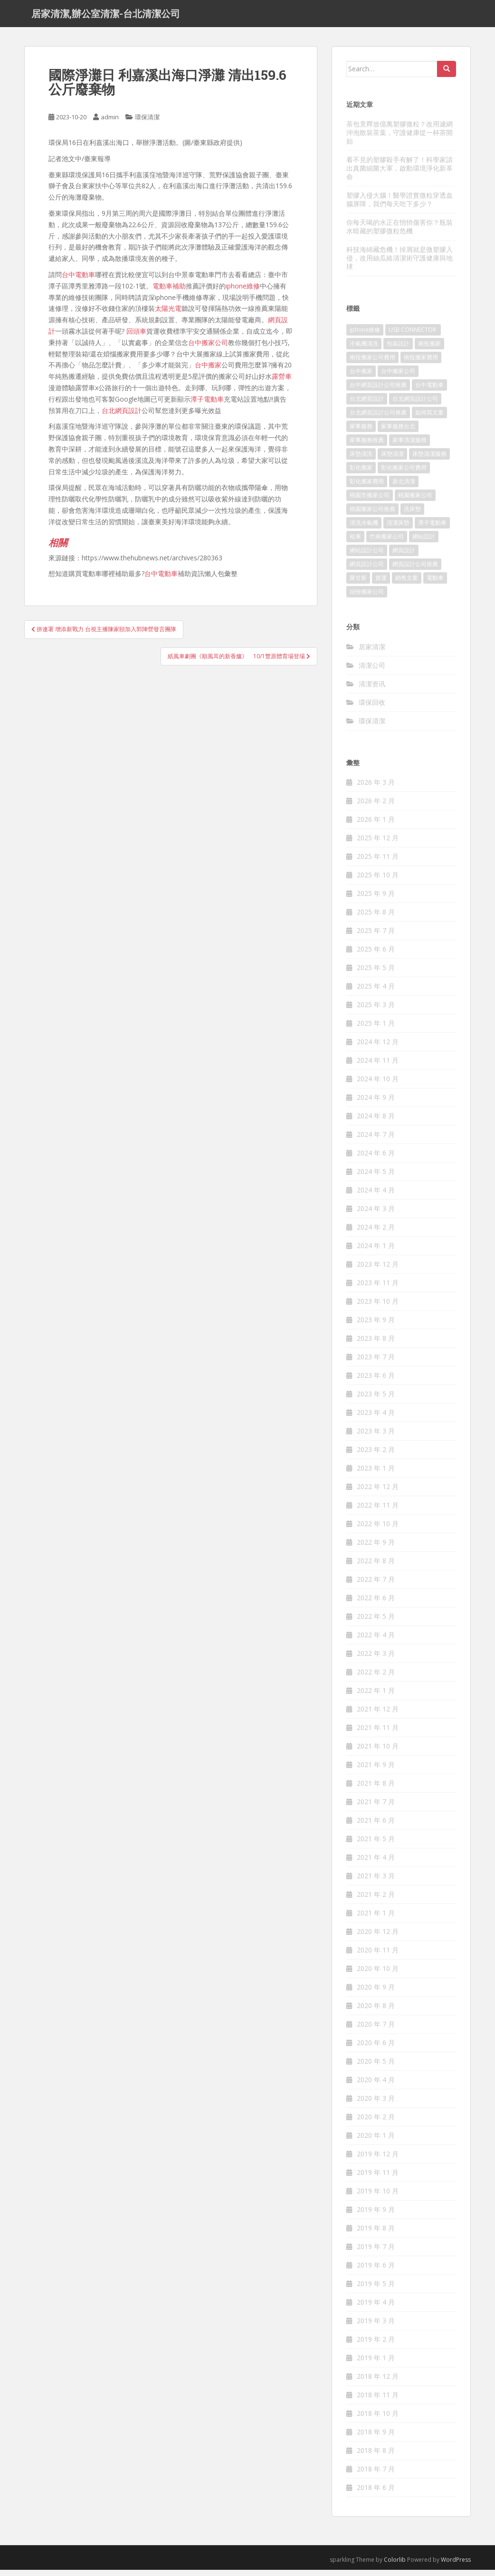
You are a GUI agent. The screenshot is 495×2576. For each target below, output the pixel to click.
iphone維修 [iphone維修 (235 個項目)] (365, 336)
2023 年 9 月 (376, 1326)
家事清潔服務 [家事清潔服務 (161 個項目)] (409, 446)
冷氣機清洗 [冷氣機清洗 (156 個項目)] (364, 350)
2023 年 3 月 (376, 1437)
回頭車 (136, 337)
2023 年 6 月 (376, 1381)
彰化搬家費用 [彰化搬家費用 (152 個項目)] (367, 488)
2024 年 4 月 (376, 1196)
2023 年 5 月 (376, 1400)
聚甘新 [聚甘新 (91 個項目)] (358, 584)
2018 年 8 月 (376, 2456)
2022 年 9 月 (376, 1548)
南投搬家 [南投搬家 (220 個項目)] (429, 350)
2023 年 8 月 (376, 1344)
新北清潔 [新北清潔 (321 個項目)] (403, 488)
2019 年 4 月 (376, 2308)
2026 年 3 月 (376, 788)
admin (110, 123)
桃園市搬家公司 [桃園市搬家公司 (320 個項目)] (370, 502)
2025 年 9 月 (376, 899)
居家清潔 (372, 652)
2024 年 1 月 (376, 1252)
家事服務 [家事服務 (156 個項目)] (361, 433)
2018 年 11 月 (378, 2401)
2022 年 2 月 (376, 1678)
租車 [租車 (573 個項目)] (355, 543)
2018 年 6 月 (376, 2494)
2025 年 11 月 (378, 862)
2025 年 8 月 (376, 918)
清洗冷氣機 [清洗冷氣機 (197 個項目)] (364, 529)
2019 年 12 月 (378, 2160)
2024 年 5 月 (376, 1177)
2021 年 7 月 (376, 1808)
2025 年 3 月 (376, 1011)
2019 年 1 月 (376, 2364)
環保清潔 (147, 123)
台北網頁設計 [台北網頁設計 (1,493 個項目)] (367, 405)
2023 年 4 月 (376, 1418)
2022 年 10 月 (378, 1530)
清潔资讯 (372, 689)
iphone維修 (243, 292)
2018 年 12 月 (378, 2382)
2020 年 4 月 (376, 2086)
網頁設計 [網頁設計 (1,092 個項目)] (403, 557)
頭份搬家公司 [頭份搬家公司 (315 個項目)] (367, 598)
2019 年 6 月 (376, 2271)
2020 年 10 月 (378, 1975)
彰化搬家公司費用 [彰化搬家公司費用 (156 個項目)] (404, 474)
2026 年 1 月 (376, 825)
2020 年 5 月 (376, 2067)
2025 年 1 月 (376, 1029)
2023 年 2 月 (376, 1456)
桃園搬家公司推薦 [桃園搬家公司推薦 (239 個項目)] (372, 515)
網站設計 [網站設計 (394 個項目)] (423, 543)
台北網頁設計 (122, 416)
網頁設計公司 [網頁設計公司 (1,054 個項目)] (367, 571)
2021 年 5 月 (376, 1845)
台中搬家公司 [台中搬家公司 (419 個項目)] (398, 378)
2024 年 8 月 (376, 1122)
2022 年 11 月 (378, 1511)
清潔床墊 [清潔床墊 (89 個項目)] (398, 529)
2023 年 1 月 (376, 1474)
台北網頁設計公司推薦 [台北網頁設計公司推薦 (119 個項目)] (378, 419)
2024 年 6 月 (376, 1159)
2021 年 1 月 (376, 1919)
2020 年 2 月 (376, 2123)
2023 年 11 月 (378, 1289)
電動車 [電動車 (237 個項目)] (435, 584)
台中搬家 (208, 371)
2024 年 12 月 (378, 1048)
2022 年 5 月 (376, 1622)
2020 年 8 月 (376, 2012)
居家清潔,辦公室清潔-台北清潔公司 (105, 16)
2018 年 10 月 (378, 2419)
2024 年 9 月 (376, 1103)
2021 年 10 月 (378, 1752)
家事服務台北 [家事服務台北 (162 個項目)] (398, 433)
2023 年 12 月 (378, 1270)
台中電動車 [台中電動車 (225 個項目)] (429, 391)
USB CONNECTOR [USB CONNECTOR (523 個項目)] (413, 336)
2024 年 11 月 (378, 1066)
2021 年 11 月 (378, 1734)
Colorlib (395, 2566)
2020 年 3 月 (376, 2104)
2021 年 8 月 (376, 1789)
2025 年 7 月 (376, 937)
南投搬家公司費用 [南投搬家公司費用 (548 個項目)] (372, 364)
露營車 (282, 382)
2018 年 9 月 (376, 2438)
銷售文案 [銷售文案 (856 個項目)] (406, 584)
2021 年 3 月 (376, 1882)
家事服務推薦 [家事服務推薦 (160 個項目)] (367, 446)
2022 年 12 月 (378, 1493)
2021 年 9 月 (376, 1771)
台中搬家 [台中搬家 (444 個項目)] (361, 378)
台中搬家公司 (208, 348)
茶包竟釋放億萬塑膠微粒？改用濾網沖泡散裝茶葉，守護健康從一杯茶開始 (399, 138)
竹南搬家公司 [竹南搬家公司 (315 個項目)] (387, 543)
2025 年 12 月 (378, 844)
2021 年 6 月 (376, 1826)
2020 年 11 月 (378, 1956)
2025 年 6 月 (376, 955)
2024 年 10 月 (378, 1085)
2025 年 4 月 (376, 992)
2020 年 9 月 (376, 1993)
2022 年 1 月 (376, 1696)
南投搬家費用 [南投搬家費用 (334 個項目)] (421, 364)
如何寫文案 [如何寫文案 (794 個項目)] (429, 419)
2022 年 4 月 (376, 1641)
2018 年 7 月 (376, 2475)
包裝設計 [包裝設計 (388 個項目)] (398, 350)
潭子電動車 (207, 405)
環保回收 (372, 708)
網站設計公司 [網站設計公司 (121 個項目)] (367, 557)
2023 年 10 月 (378, 1307)
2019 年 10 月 (378, 2197)
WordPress (456, 2566)
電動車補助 (169, 292)
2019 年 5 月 (376, 2290)
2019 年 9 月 (376, 2215)
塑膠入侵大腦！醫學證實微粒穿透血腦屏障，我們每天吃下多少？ (399, 205)
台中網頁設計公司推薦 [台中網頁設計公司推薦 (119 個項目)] (378, 391)
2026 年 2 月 (376, 807)
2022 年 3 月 (376, 1659)
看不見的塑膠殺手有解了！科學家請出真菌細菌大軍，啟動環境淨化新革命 (399, 174)
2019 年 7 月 (376, 2253)
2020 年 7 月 (376, 2030)
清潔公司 (372, 671)
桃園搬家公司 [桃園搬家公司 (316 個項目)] (415, 502)
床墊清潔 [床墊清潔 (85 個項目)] (392, 460)
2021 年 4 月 (376, 1863)
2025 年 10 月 (378, 881)
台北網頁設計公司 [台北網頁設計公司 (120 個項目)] (415, 405)
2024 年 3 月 (376, 1215)
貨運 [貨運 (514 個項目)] (381, 584)
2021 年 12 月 (378, 1715)
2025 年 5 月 (376, 974)
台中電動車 (78, 280)
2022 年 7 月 (376, 1585)
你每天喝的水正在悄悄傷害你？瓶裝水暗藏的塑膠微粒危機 (399, 232)
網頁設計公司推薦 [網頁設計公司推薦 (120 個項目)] (415, 571)
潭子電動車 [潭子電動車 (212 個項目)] (432, 529)
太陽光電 (168, 314)
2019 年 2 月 (376, 2345)
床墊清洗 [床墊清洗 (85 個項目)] (361, 460)
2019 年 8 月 (376, 2234)
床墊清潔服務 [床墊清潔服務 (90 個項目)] (429, 460)
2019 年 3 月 (376, 2327)
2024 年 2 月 (376, 1233)
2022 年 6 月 (376, 1604)
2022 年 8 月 (376, 1567)
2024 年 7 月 (376, 1140)
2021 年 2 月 (376, 1900)
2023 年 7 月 (376, 1363)
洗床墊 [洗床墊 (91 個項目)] (412, 515)
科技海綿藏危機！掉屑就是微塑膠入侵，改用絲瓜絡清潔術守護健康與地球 (399, 264)
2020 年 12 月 (378, 1937)
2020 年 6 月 (376, 2049)
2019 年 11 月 (378, 2178)
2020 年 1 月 (376, 2141)
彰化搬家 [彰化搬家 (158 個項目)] (361, 474)
